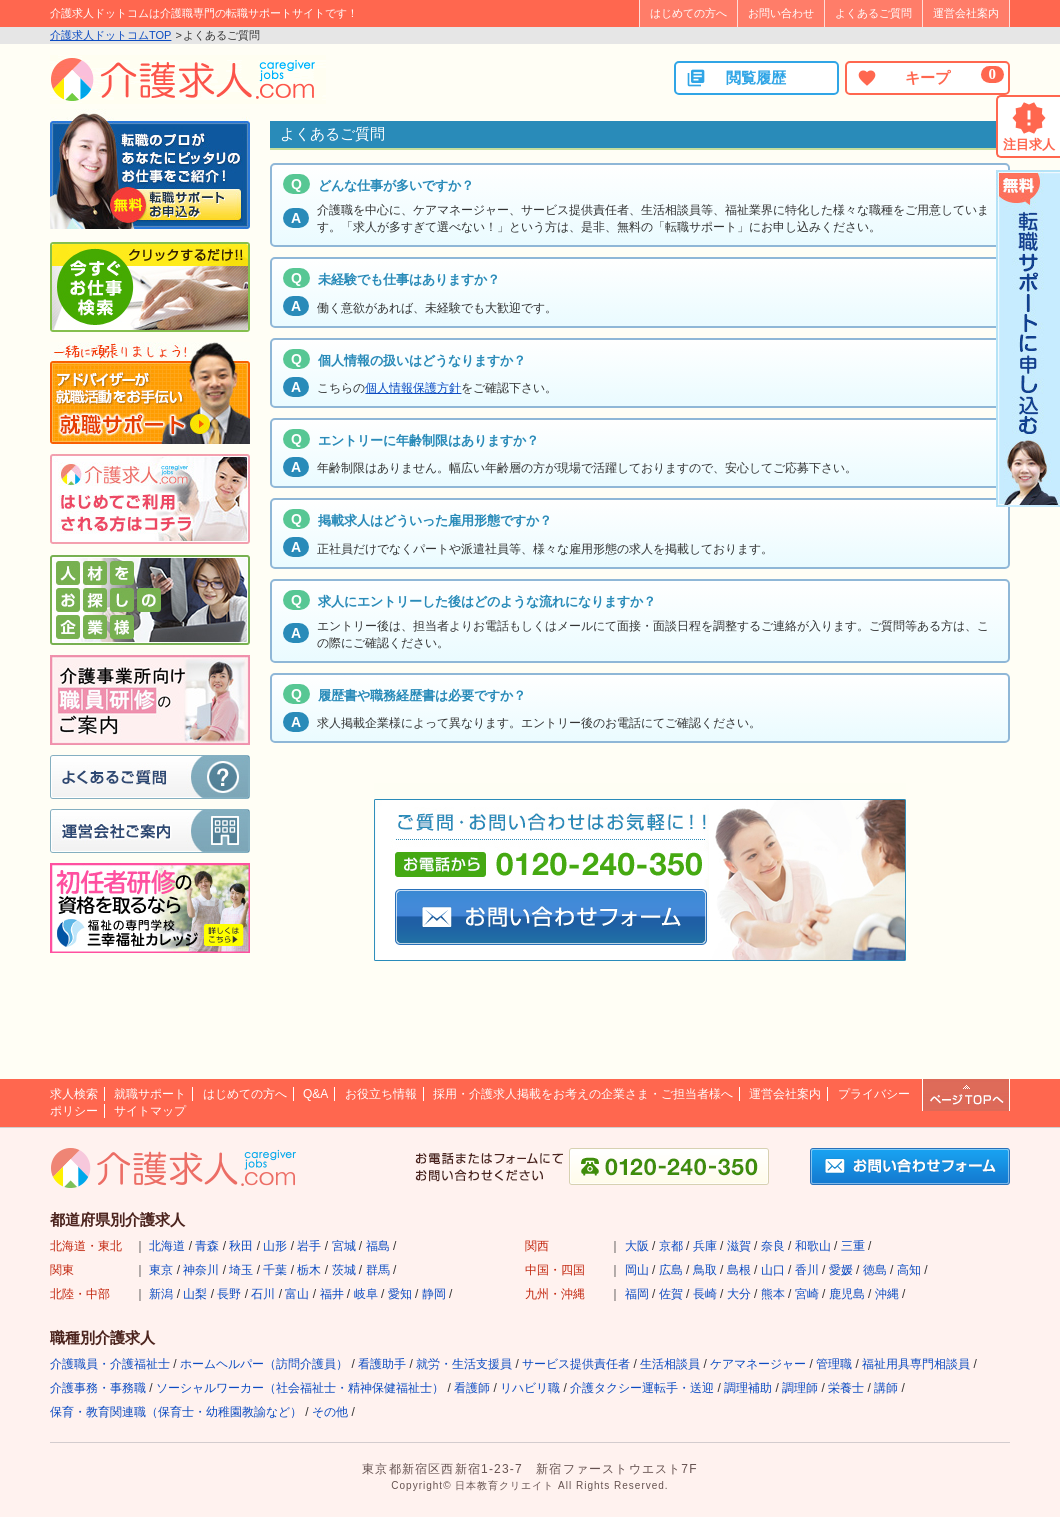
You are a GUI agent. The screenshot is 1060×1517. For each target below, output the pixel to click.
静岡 (434, 1294)
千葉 (275, 1270)
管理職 (834, 1364)
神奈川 (201, 1270)
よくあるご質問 (873, 13)
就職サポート (150, 1094)
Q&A (315, 1094)
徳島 (875, 1270)
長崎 (705, 1294)
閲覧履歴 (736, 78)
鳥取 (705, 1270)
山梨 (195, 1294)
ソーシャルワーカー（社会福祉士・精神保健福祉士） (300, 1388)
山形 (275, 1246)
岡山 (637, 1270)
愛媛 (841, 1270)
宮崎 (807, 1294)
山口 (773, 1270)
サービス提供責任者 (576, 1364)
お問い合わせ (781, 13)
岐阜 (366, 1294)
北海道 (167, 1246)
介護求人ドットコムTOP (110, 35)
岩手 (309, 1246)
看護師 (472, 1388)
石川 (263, 1294)
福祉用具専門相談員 (916, 1364)
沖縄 (887, 1294)
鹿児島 (847, 1294)
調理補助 (748, 1388)
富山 (297, 1294)
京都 (671, 1246)
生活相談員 (670, 1364)
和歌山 (813, 1246)
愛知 (400, 1294)
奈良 (773, 1246)
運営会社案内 (966, 13)
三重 (853, 1246)
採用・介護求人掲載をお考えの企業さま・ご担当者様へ (583, 1094)
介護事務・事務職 (98, 1388)
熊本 (773, 1294)
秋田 (241, 1246)
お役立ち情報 (381, 1094)
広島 (671, 1270)
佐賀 (671, 1294)
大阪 (637, 1246)
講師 (886, 1388)
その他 (330, 1412)
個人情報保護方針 (413, 388)
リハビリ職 (530, 1388)
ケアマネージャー (758, 1364)
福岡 (637, 1294)
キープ (930, 77)
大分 (739, 1294)
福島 (378, 1246)
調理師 (800, 1388)
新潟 (161, 1294)
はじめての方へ (688, 13)
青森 (207, 1246)
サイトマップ (150, 1111)
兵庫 (705, 1246)
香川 (807, 1270)
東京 (161, 1270)
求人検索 (74, 1094)
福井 (332, 1294)
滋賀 (739, 1246)
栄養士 (846, 1388)
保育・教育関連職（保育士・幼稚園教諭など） (176, 1412)
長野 (229, 1294)
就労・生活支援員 (464, 1364)
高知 (909, 1270)
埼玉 (241, 1270)
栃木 (309, 1270)
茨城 (344, 1270)
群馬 (378, 1270)
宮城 (344, 1246)
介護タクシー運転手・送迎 (642, 1388)
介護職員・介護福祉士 (110, 1364)
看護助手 (382, 1364)
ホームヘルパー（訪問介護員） (264, 1364)
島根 (739, 1270)
